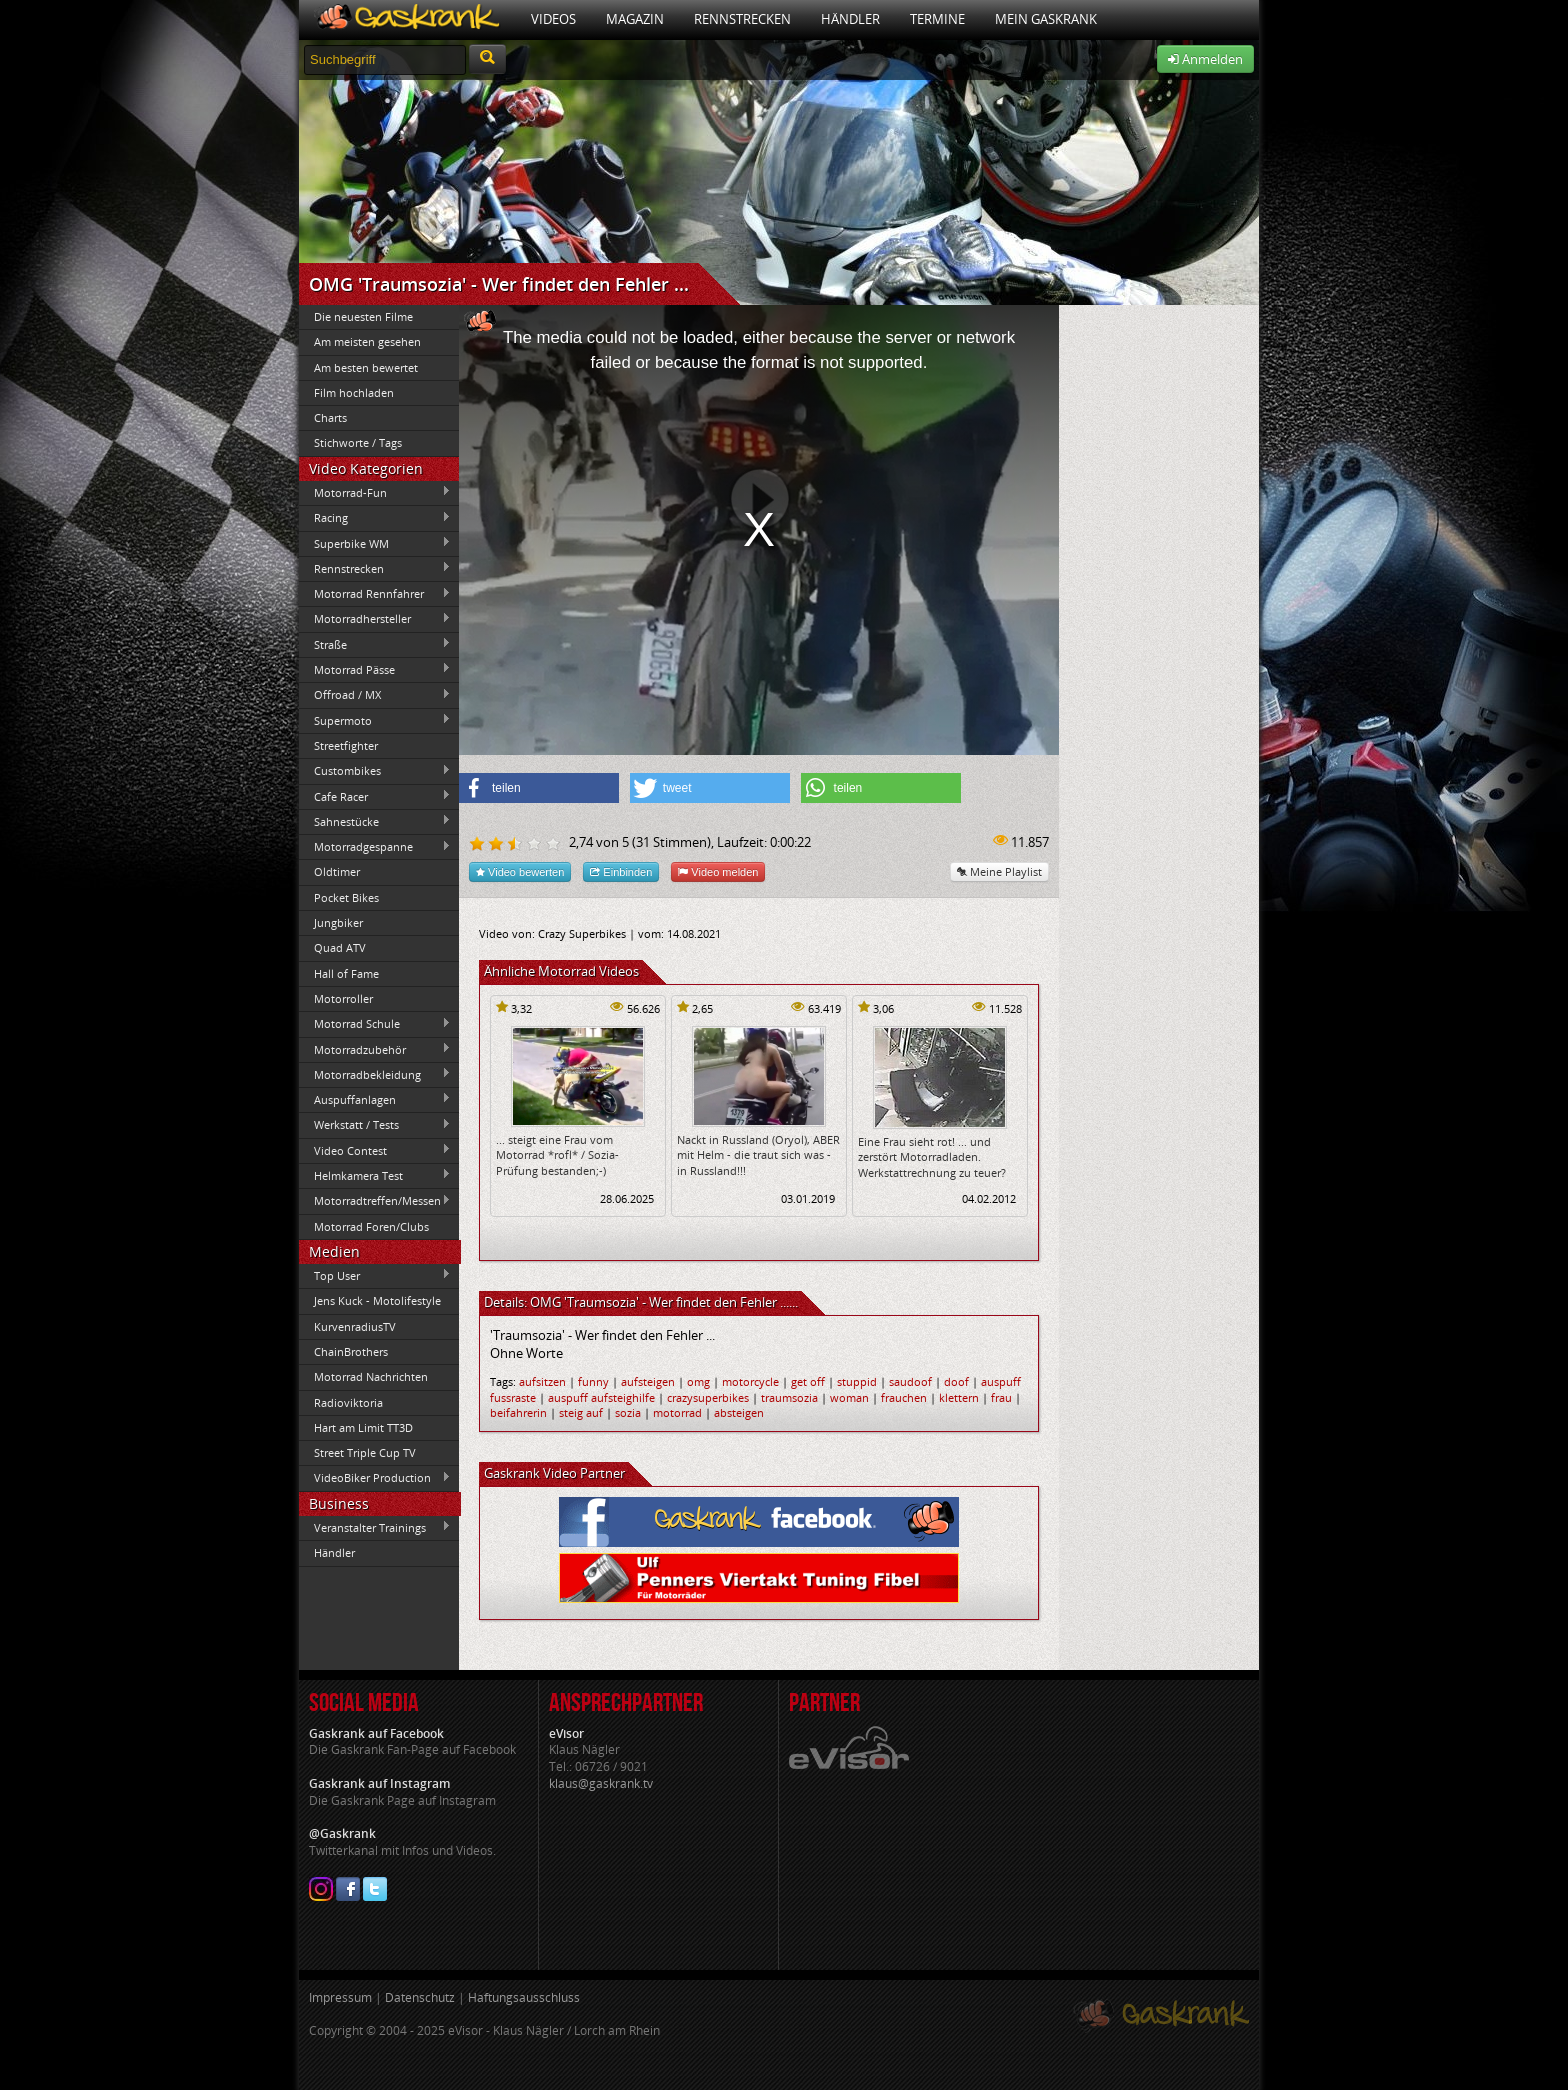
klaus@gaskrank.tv (601, 1783)
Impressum (340, 1997)
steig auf (581, 1412)
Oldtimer (337, 871)
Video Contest (375, 1150)
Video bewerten (520, 871)
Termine (937, 19)
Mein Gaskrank (1046, 19)
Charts (330, 417)
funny (593, 1381)
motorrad (677, 1412)
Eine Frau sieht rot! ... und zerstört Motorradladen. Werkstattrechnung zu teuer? (932, 1157)
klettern (959, 1397)
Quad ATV (340, 947)
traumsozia (789, 1397)
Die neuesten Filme (363, 316)
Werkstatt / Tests (375, 1125)
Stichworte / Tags (358, 442)
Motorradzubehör (375, 1049)
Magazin (635, 19)
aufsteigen (648, 1381)
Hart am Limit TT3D (363, 1427)
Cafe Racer (375, 796)
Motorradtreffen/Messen (375, 1201)
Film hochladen (354, 392)
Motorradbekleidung (375, 1074)
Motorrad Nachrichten (371, 1376)
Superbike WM (375, 543)
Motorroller (343, 998)
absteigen (739, 1412)
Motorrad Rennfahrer (375, 594)
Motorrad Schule (375, 1024)
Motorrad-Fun (375, 492)
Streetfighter (346, 745)
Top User (375, 1275)
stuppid (857, 1381)
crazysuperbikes (708, 1397)
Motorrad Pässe (375, 669)
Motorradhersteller (375, 619)
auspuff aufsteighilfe (601, 1397)
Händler (850, 19)
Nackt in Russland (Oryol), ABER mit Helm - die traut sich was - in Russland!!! (758, 1155)
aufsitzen (542, 1381)
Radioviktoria (348, 1402)
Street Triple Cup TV (365, 1452)
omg (698, 1381)
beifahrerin (518, 1412)
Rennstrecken (742, 19)
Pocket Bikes (346, 897)
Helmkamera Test (375, 1175)
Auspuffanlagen (375, 1099)
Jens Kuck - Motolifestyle (377, 1300)
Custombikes (375, 771)
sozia (628, 1412)
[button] (539, 788)
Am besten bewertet (366, 367)
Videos (553, 19)
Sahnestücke (375, 821)
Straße (375, 644)
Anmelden (1205, 59)
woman (849, 1397)
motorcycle (750, 1381)
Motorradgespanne (375, 847)
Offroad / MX (375, 695)
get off (808, 1381)
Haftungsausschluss (524, 1997)
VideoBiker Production (375, 1478)
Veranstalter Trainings (375, 1527)
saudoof (910, 1381)
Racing (375, 518)
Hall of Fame (346, 973)
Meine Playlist (999, 871)
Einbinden (621, 871)
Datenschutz (420, 1997)
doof (956, 1381)
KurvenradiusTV (355, 1326)
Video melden (718, 871)
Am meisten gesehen (367, 341)
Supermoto (375, 720)
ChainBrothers (351, 1351)
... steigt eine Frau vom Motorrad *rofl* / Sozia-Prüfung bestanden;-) (557, 1155)
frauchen (904, 1397)
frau (1001, 1397)
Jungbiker (338, 922)
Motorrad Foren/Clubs (371, 1226)
